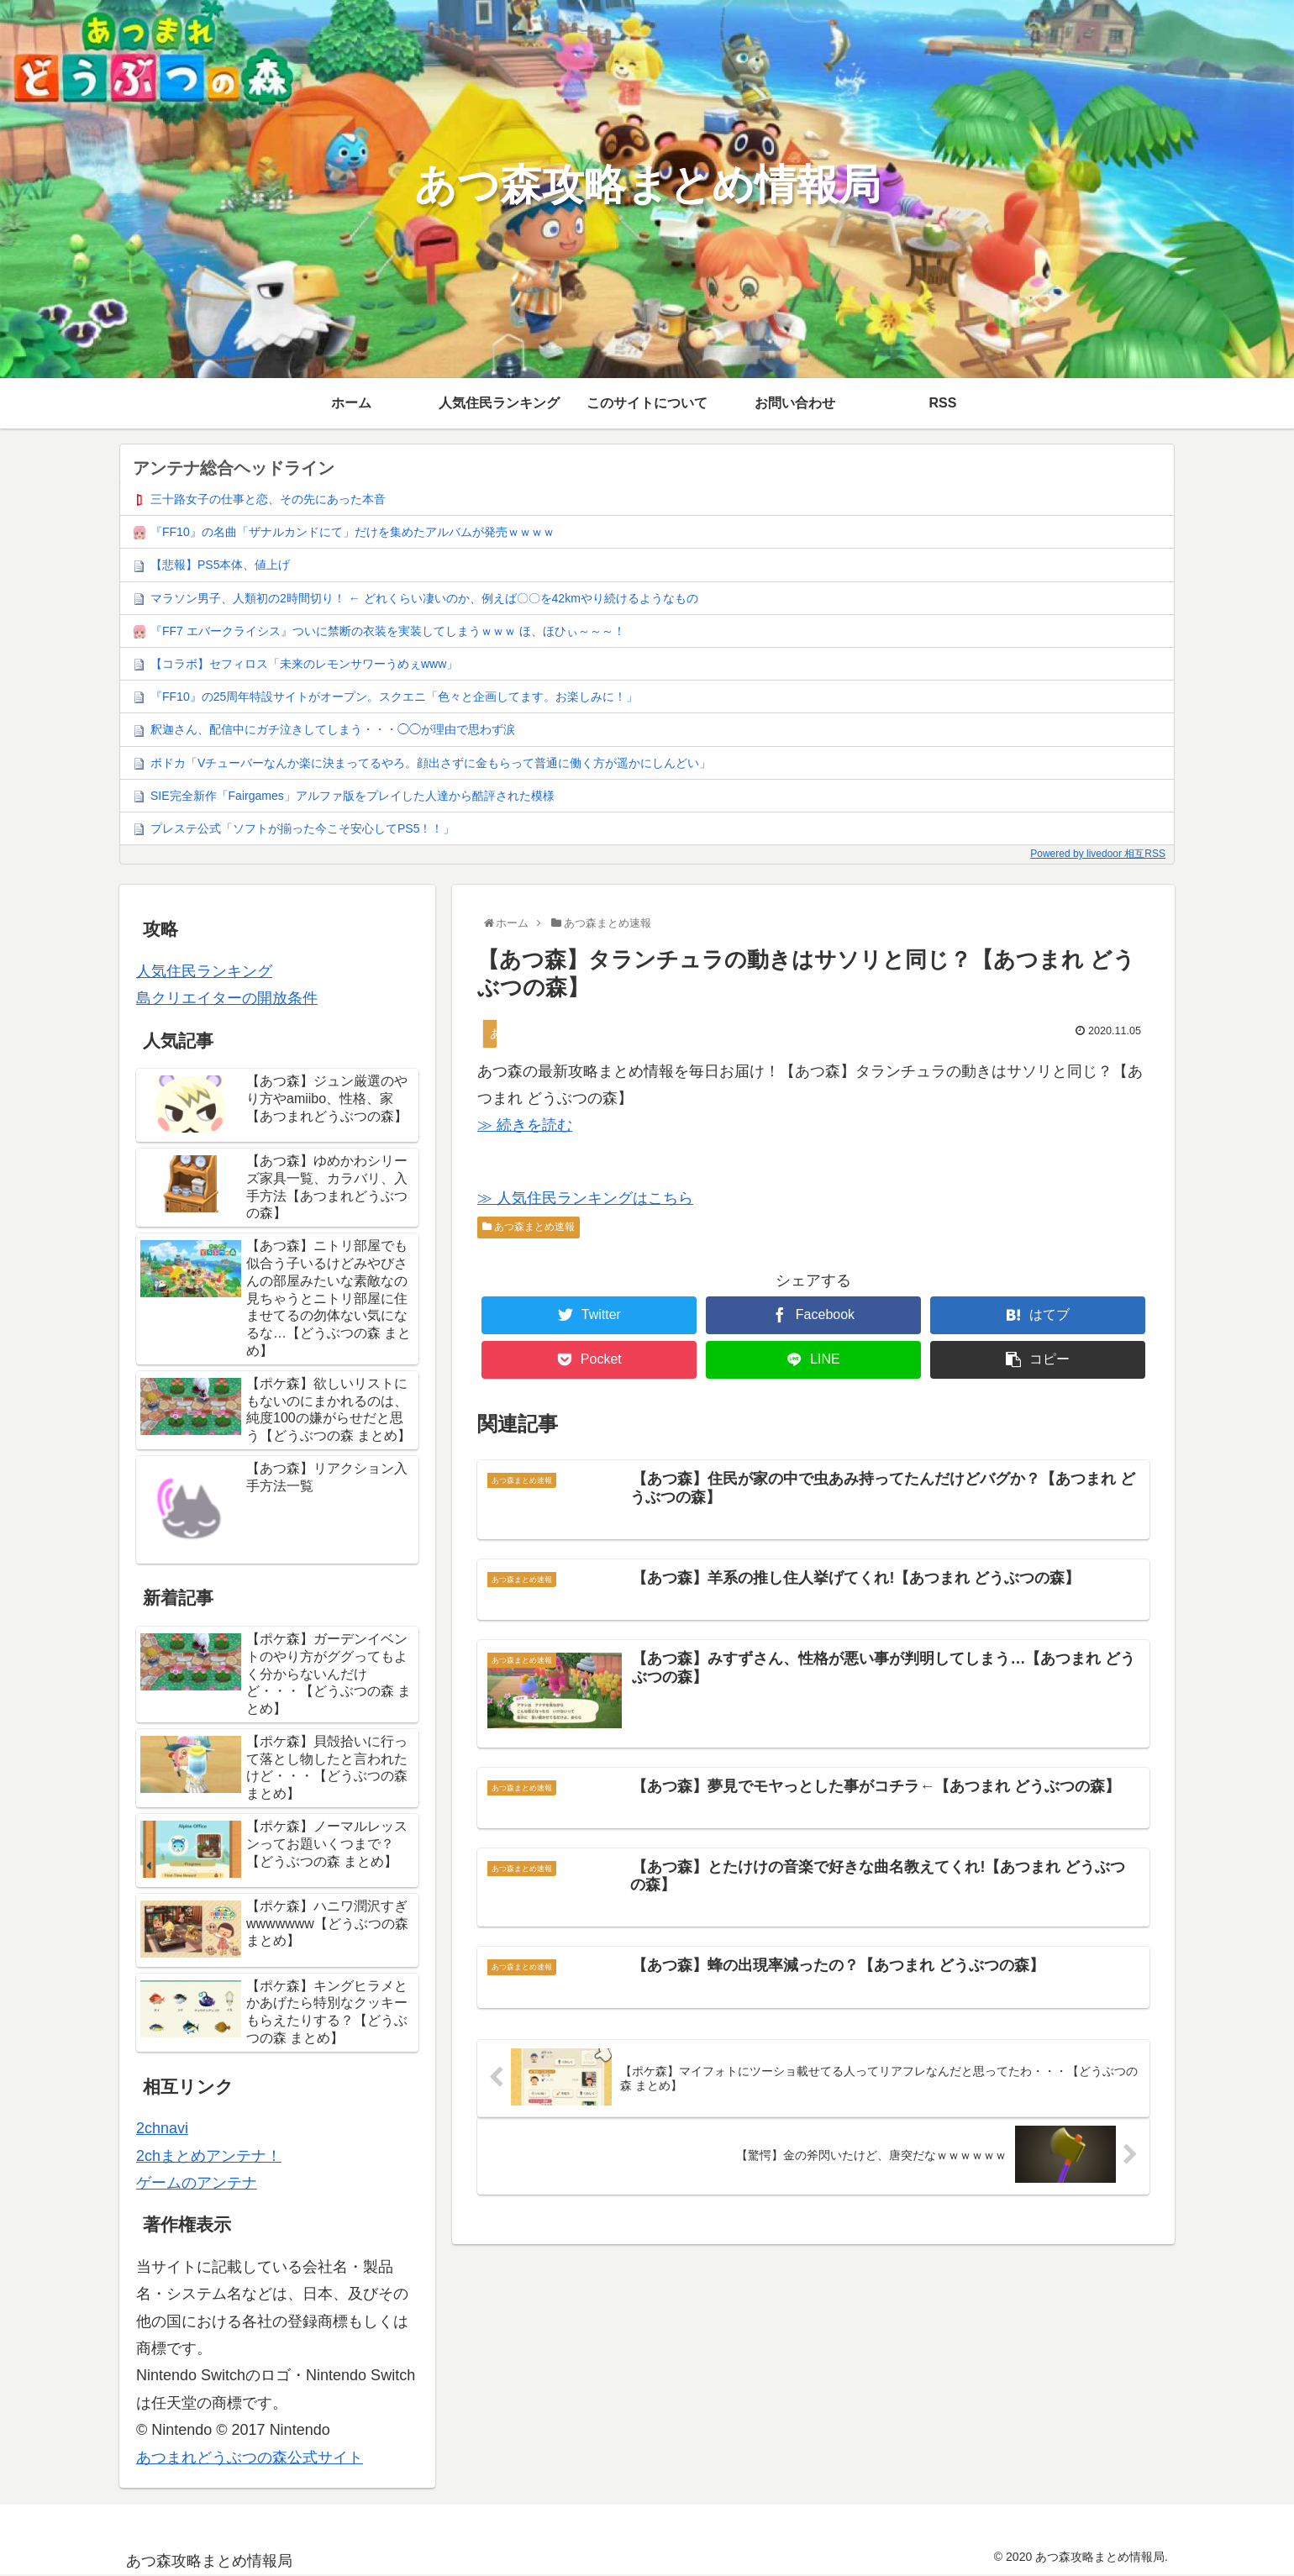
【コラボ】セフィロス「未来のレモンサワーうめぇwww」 (304, 663)
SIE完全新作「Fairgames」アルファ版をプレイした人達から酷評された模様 (352, 795)
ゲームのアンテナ (196, 2182)
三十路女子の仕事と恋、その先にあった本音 (268, 499)
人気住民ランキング (204, 971)
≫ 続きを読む (524, 1125)
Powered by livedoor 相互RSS (1097, 854)
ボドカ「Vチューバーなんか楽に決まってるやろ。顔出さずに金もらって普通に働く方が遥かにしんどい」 (430, 763)
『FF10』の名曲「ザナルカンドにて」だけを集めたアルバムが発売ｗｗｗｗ (352, 532)
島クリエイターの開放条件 (227, 998)
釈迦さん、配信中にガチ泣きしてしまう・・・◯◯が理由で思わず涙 (332, 729)
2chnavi (162, 2128)
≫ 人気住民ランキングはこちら (585, 1198)
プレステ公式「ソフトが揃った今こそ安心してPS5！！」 (302, 828)
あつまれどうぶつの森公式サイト (249, 2457)
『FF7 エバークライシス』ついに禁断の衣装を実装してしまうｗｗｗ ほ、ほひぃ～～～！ (387, 631)
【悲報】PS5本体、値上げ (220, 564)
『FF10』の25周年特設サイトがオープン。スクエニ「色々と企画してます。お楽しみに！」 (394, 696)
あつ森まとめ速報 (528, 1227)
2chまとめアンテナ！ (208, 2156)
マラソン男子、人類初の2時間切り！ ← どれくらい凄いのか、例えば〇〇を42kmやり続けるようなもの (424, 598)
